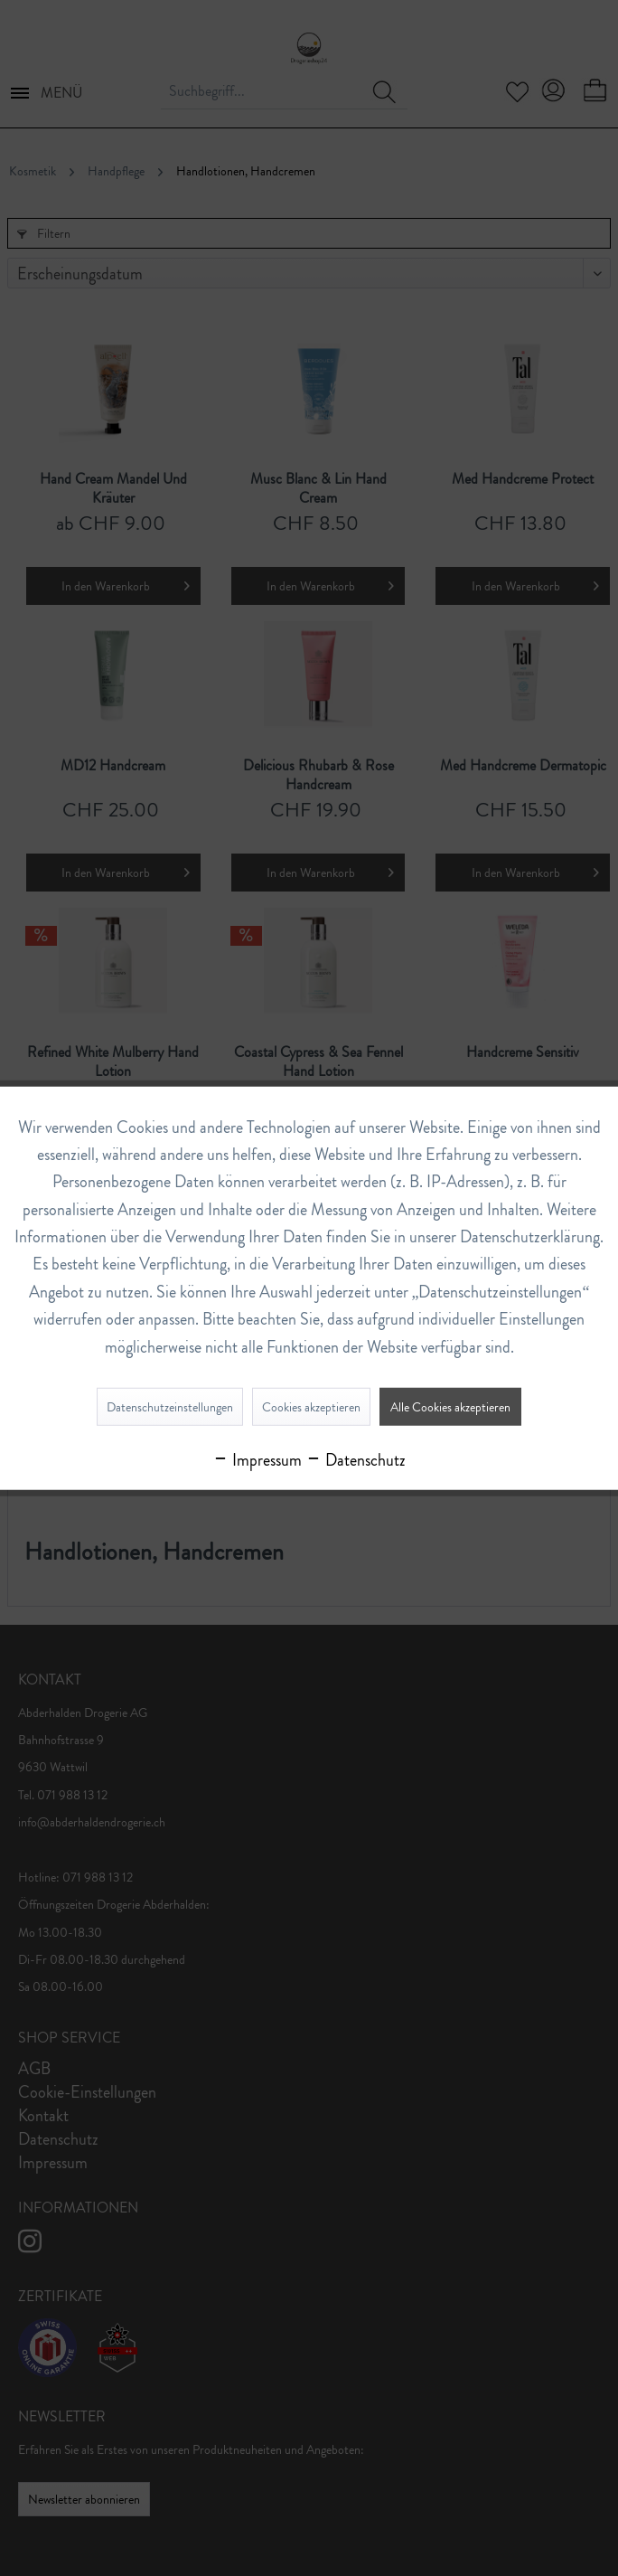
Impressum (257, 1460)
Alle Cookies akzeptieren (450, 1407)
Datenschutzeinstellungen (170, 1407)
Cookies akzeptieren (311, 1407)
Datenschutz (355, 1460)
